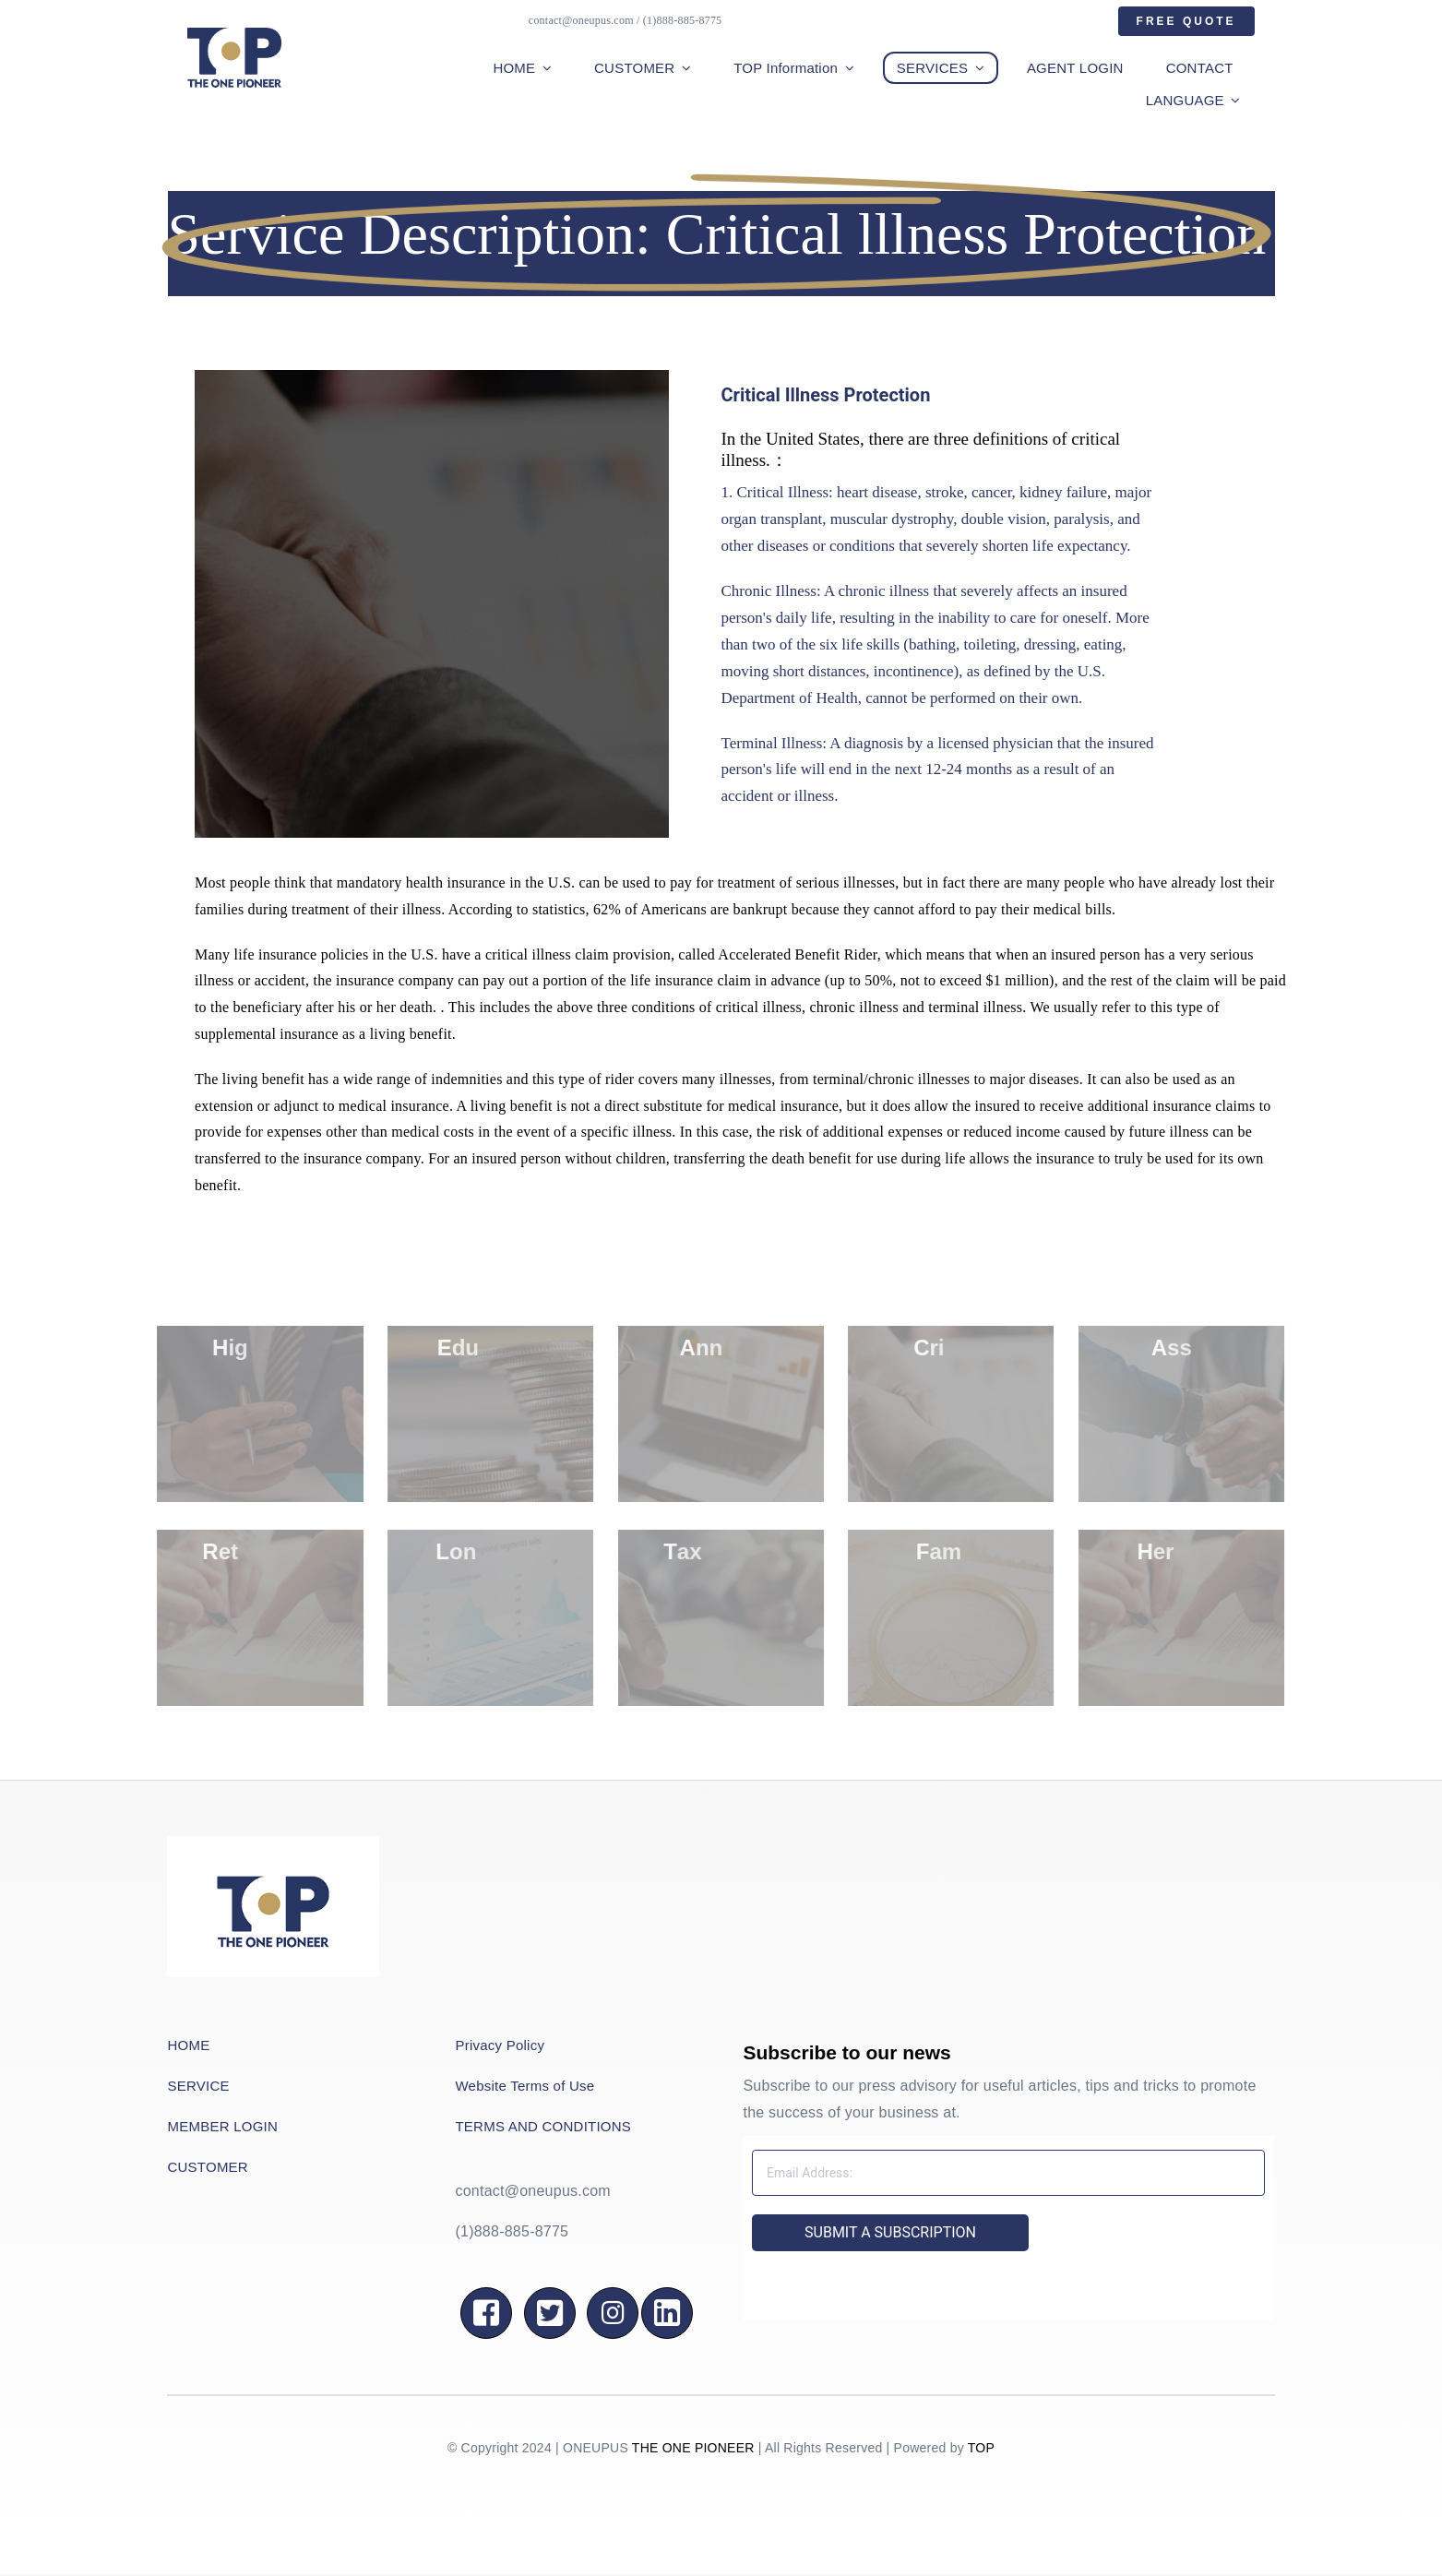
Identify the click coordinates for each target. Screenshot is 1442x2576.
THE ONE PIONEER (693, 2447)
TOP (981, 2447)
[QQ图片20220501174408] (273, 1843)
